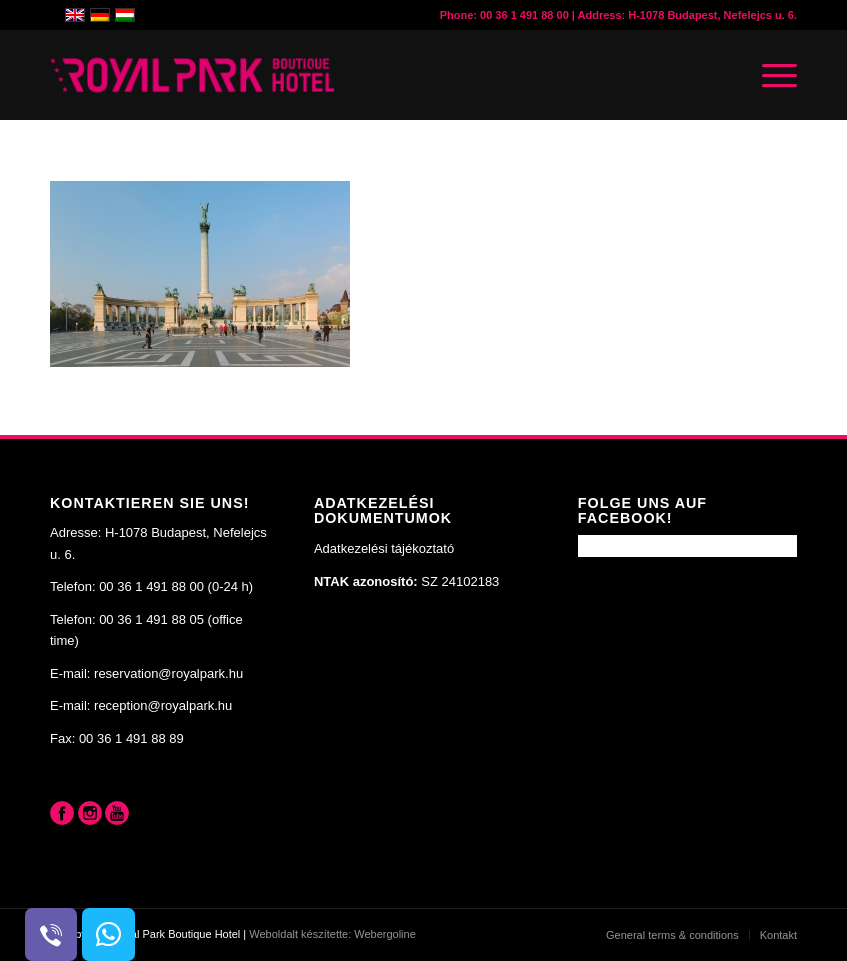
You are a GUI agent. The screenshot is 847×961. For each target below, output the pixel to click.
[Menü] (769, 75)
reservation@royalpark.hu (168, 673)
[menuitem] (672, 935)
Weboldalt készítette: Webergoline (332, 934)
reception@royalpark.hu (163, 705)
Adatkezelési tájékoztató (384, 548)
